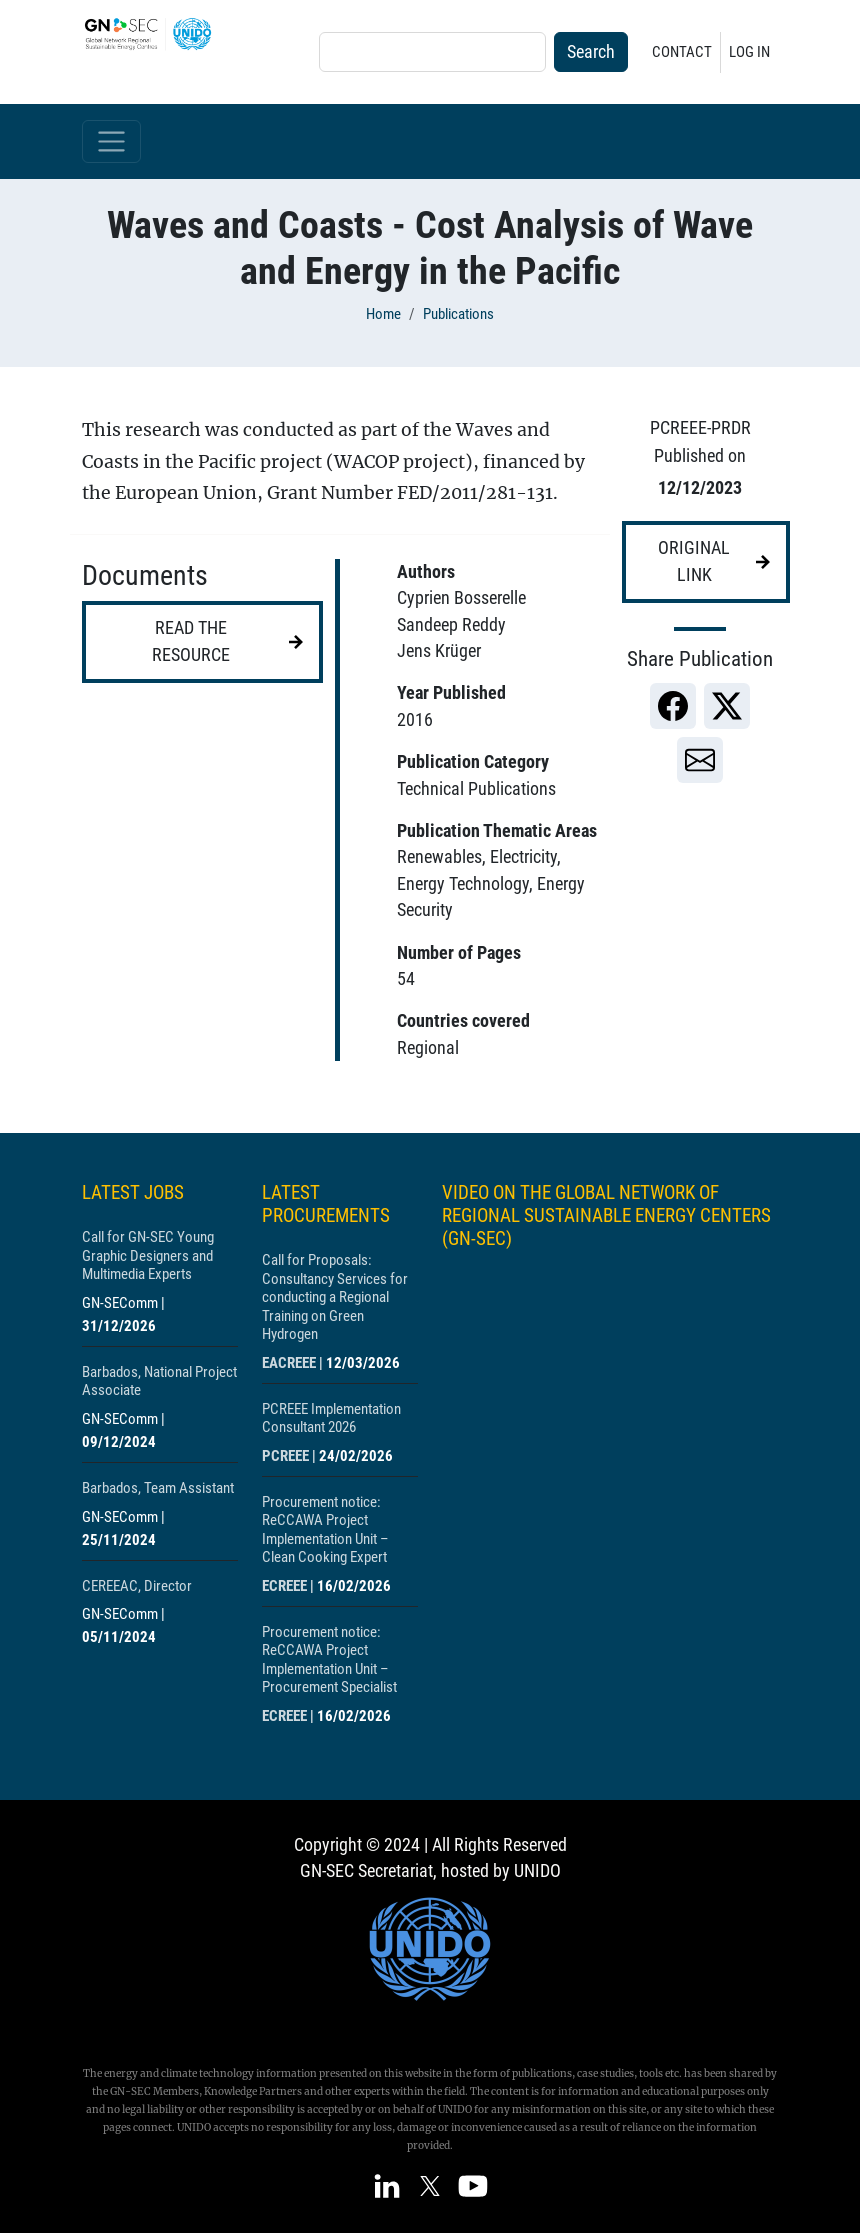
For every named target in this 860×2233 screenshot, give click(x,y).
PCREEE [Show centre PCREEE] (285, 1456)
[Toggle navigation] (111, 141)
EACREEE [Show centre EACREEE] (289, 1363)
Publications (458, 314)
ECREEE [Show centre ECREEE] (284, 1586)
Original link (694, 561)
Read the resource (191, 641)
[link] (673, 706)
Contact (682, 52)
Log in (749, 52)
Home (383, 314)
